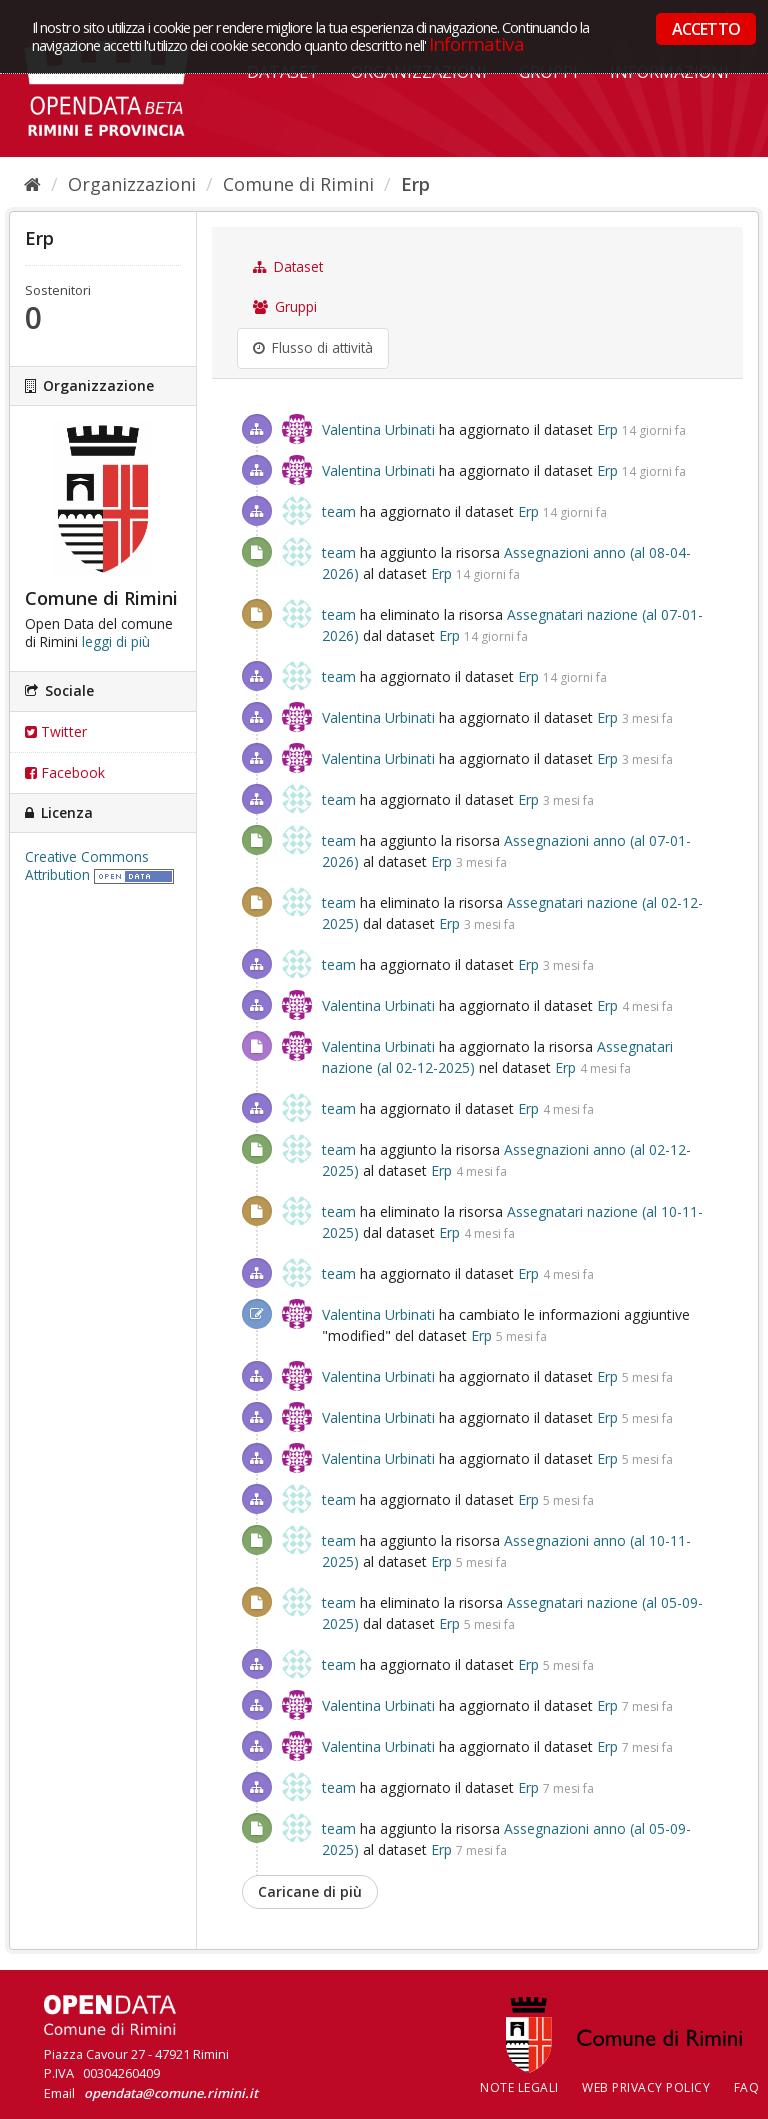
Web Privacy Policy (646, 2087)
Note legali (519, 2087)
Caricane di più (310, 1891)
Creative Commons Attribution (87, 866)
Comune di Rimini (298, 184)
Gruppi (285, 307)
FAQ (747, 2087)
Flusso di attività (313, 348)
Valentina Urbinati (378, 429)
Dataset (288, 267)
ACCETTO (706, 29)
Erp (415, 184)
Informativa (476, 43)
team (339, 511)
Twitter (56, 731)
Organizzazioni (132, 184)
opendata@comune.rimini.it (171, 2093)
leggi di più (116, 642)
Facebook (65, 772)
